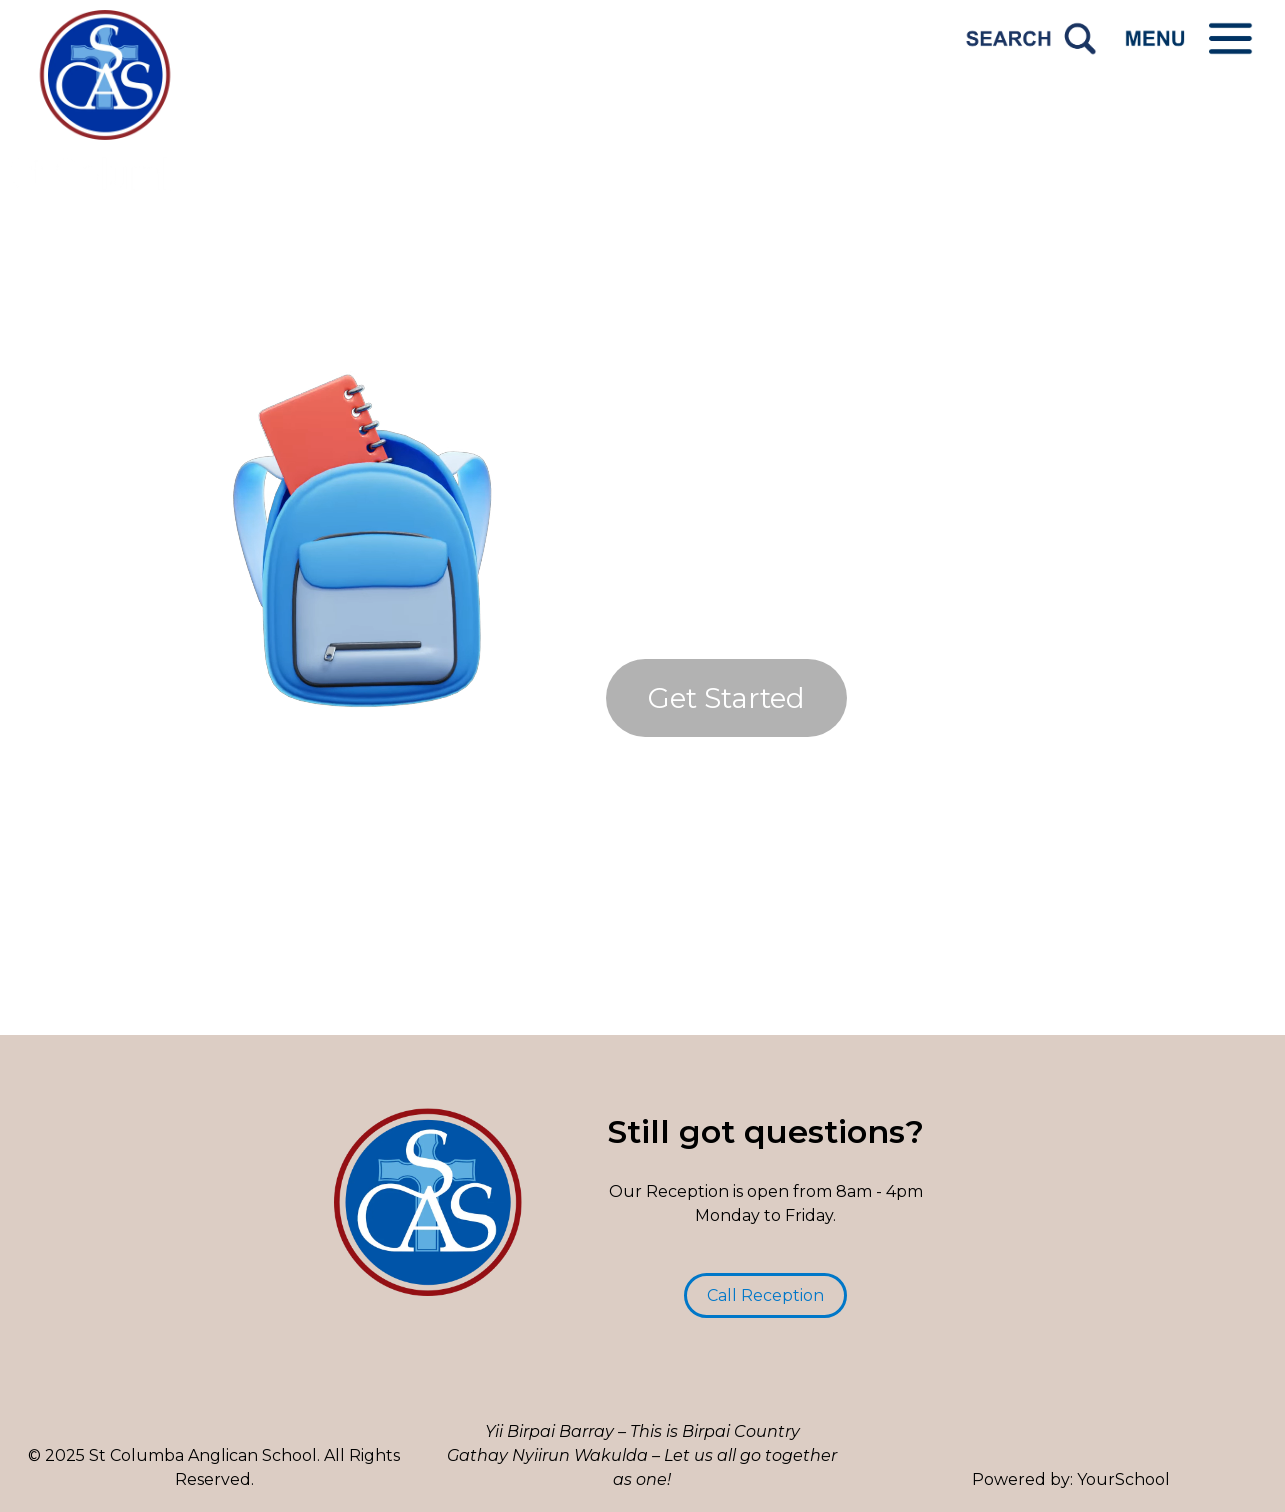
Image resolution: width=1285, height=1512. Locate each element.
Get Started (726, 698)
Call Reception (765, 1295)
